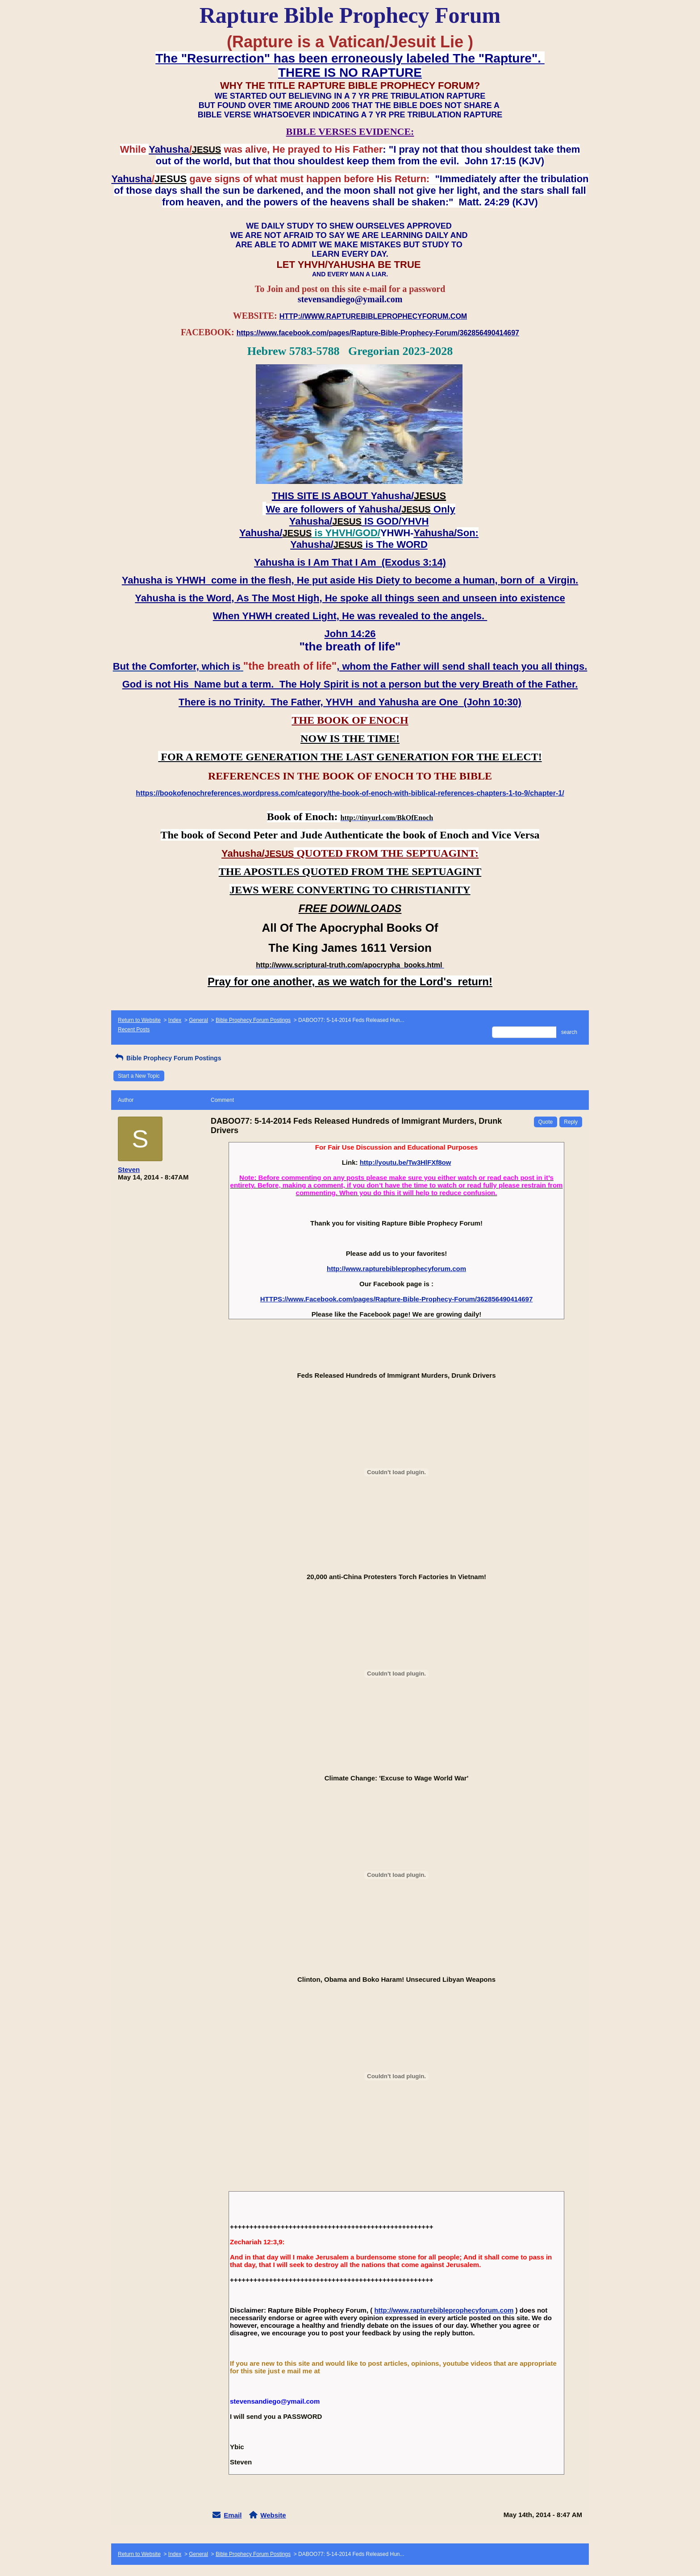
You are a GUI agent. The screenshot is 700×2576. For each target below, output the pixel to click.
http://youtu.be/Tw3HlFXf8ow (405, 1162)
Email (233, 2515)
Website (273, 2515)
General (198, 1020)
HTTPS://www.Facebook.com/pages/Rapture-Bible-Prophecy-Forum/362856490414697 (396, 1299)
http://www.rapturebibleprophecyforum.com (396, 1268)
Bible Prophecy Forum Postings (253, 1020)
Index (174, 1020)
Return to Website (139, 1020)
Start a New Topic (139, 1076)
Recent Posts (134, 1029)
